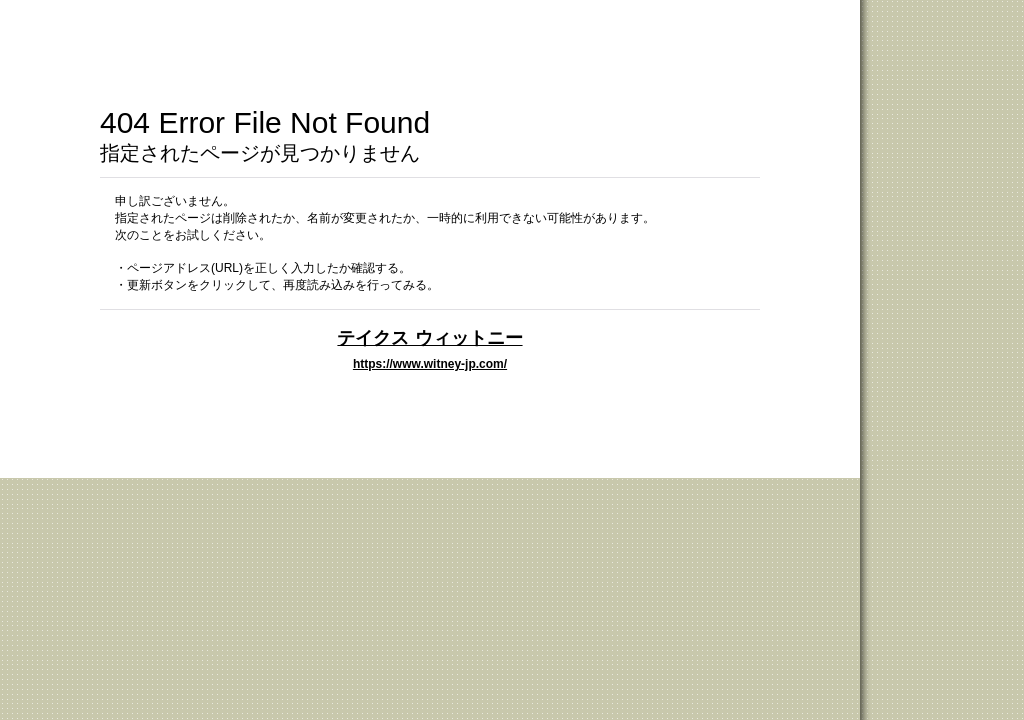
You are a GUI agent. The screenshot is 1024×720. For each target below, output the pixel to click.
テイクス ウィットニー (429, 337)
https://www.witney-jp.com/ (430, 364)
